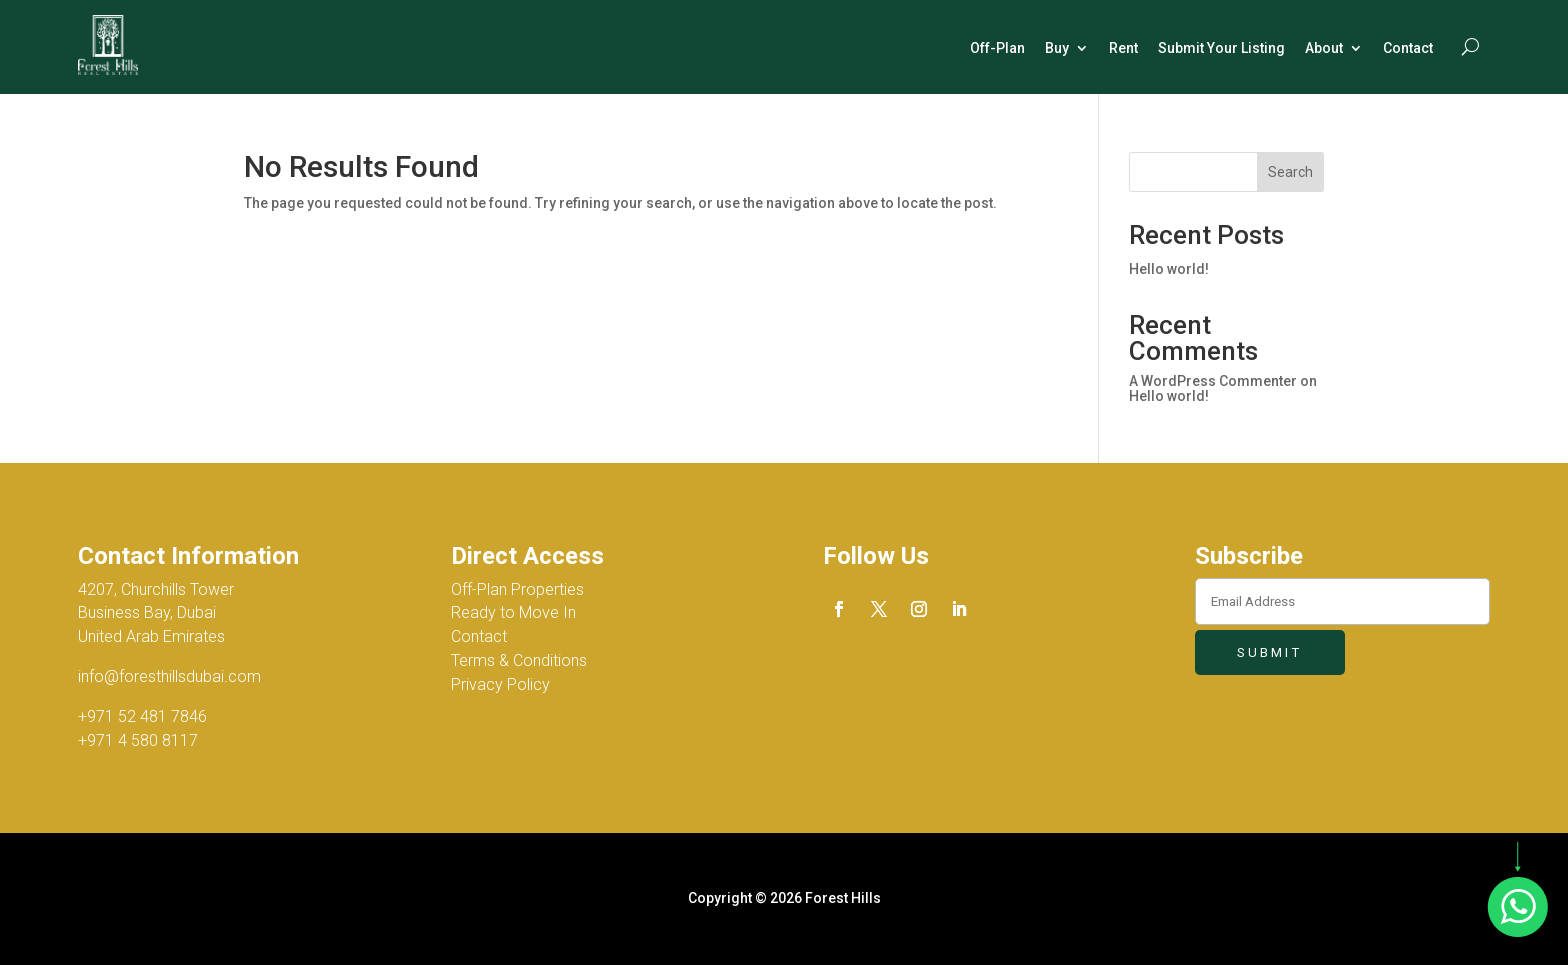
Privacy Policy (500, 684)
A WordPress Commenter (1213, 381)
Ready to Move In (513, 612)
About (1324, 48)
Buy (1057, 48)
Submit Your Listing (1221, 48)
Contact (1408, 48)
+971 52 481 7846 (142, 716)
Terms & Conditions (519, 660)
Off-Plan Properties (517, 589)
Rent (1123, 48)
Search (1290, 172)
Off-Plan (997, 48)
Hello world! (1169, 269)
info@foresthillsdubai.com (169, 676)
